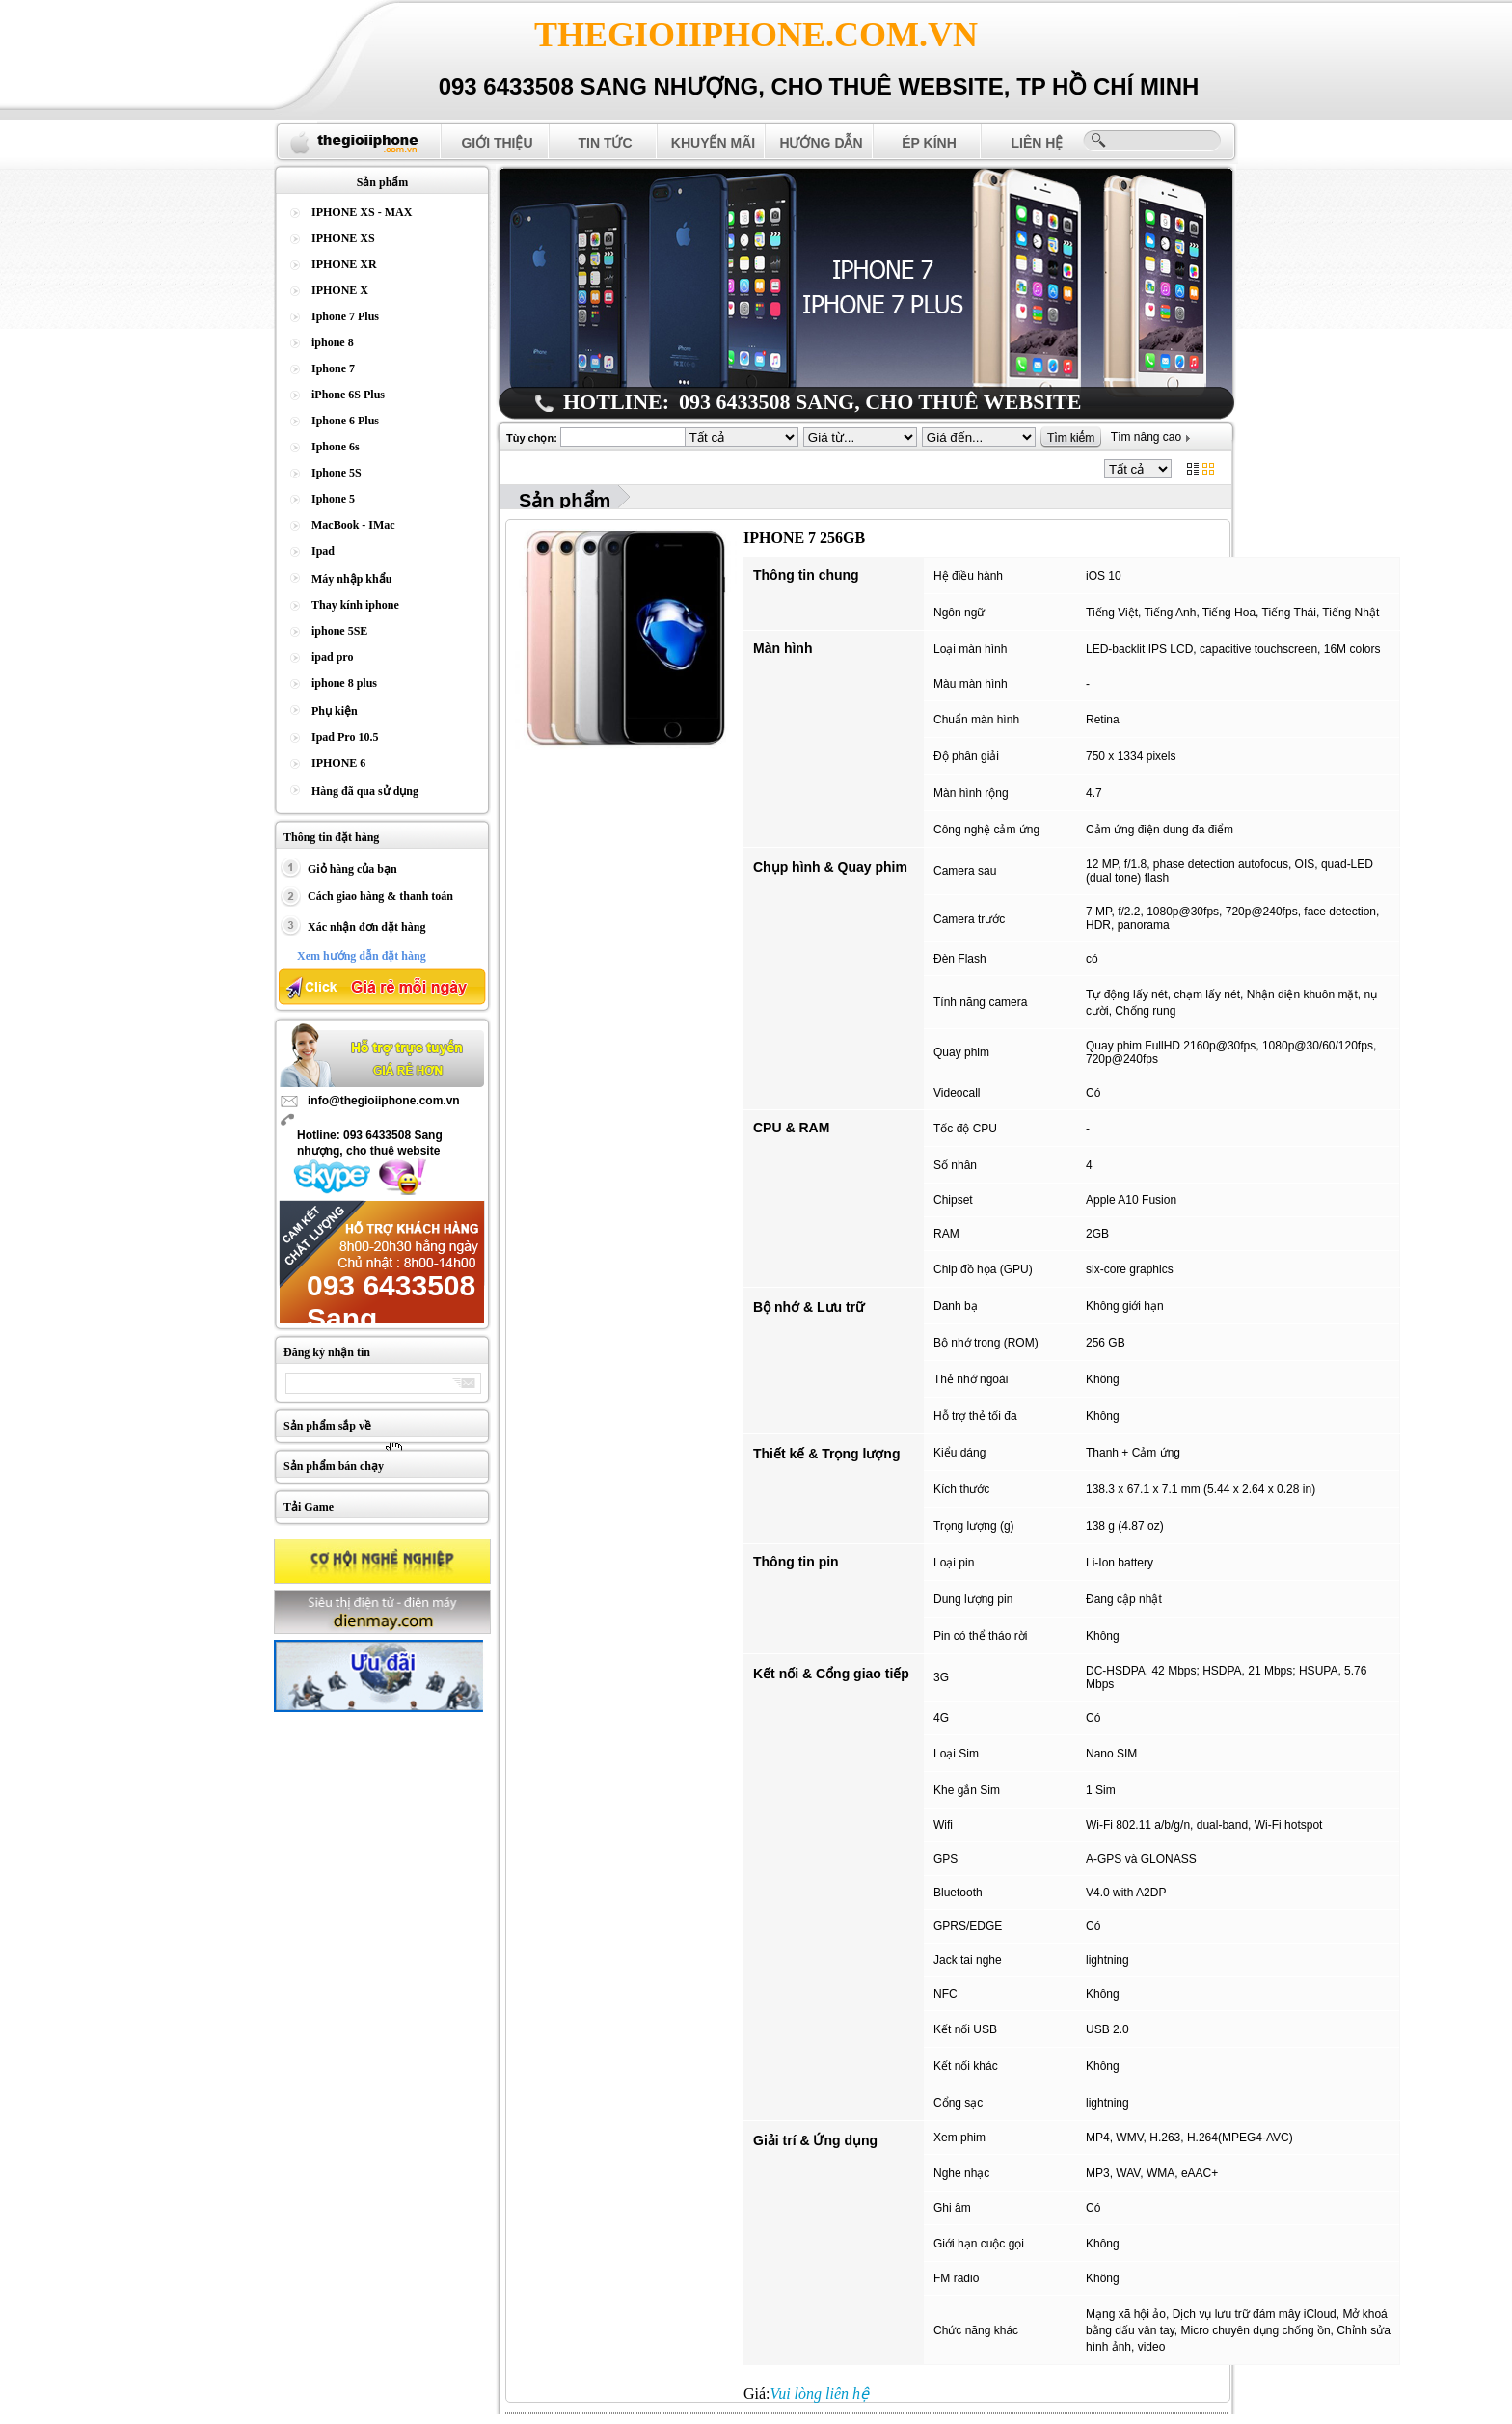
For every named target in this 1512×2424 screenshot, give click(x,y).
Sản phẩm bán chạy (334, 1466)
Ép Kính (929, 142)
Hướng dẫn (820, 142)
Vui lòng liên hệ (819, 2393)
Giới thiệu (496, 142)
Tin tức (605, 142)
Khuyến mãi (713, 142)
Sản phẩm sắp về (327, 1425)
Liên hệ (1038, 142)
